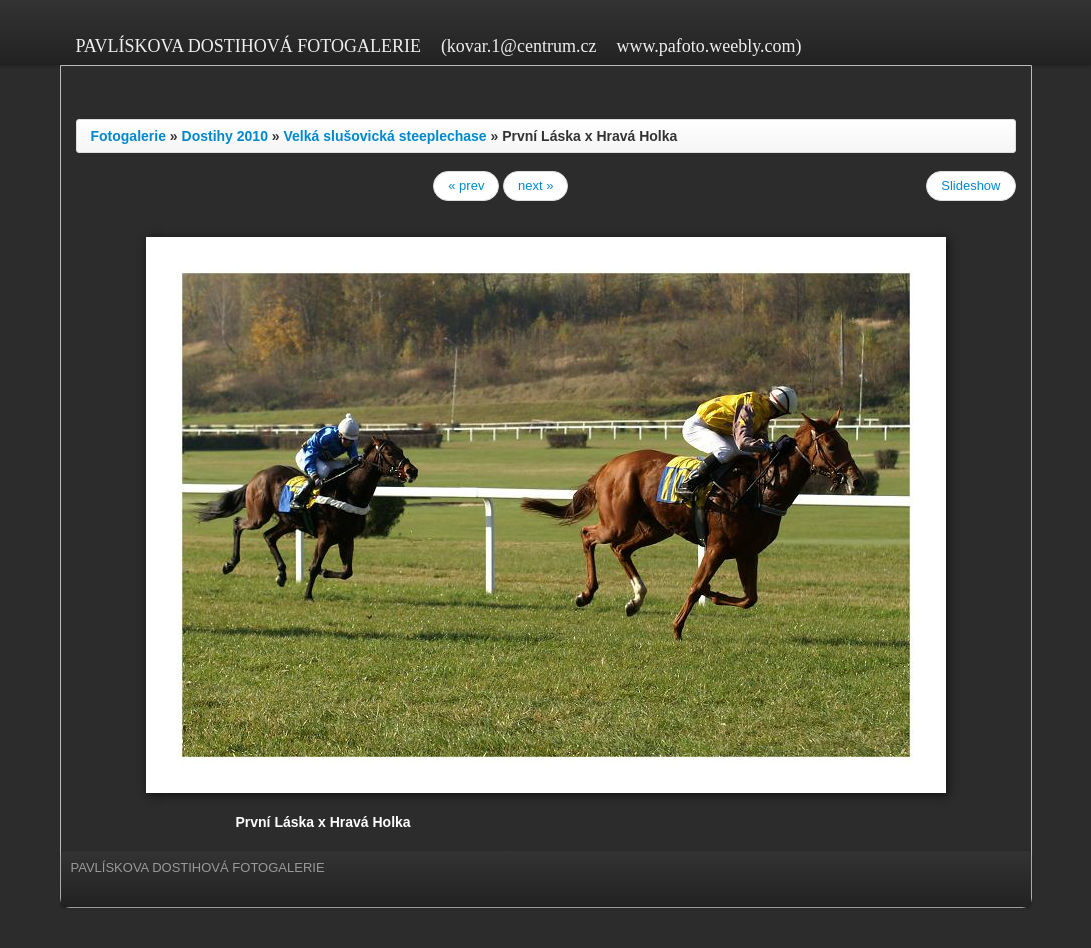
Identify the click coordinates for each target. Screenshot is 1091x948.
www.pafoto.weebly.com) (708, 46)
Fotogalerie (128, 136)
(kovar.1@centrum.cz (519, 46)
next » (535, 185)
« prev (466, 185)
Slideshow (970, 185)
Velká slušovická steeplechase (385, 136)
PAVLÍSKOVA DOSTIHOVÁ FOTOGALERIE (248, 46)
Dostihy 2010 (225, 136)
